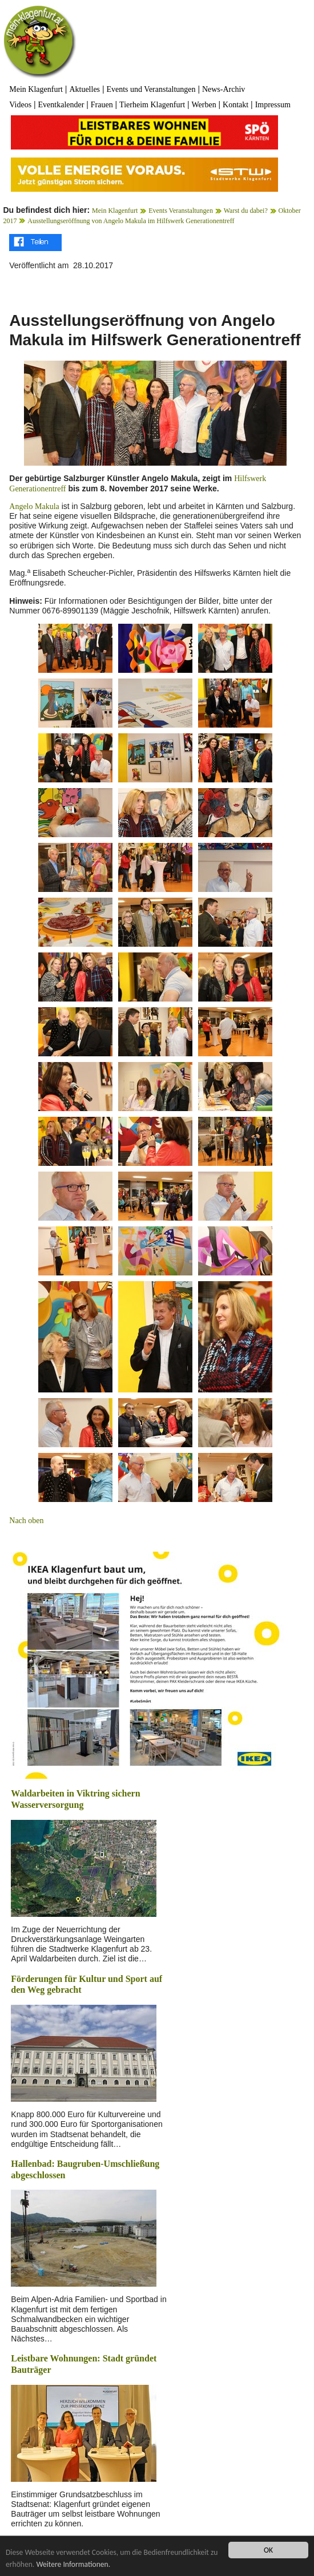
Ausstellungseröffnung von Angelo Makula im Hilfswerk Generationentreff (130, 221)
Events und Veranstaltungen (150, 89)
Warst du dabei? (246, 211)
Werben (204, 104)
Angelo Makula (34, 506)
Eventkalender (61, 104)
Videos (20, 104)
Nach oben (26, 1520)
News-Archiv (223, 89)
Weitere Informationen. (73, 2564)
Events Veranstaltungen (180, 211)
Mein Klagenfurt (36, 89)
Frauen (102, 104)
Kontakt (235, 104)
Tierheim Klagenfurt (152, 104)
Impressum (273, 104)
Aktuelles (84, 89)
